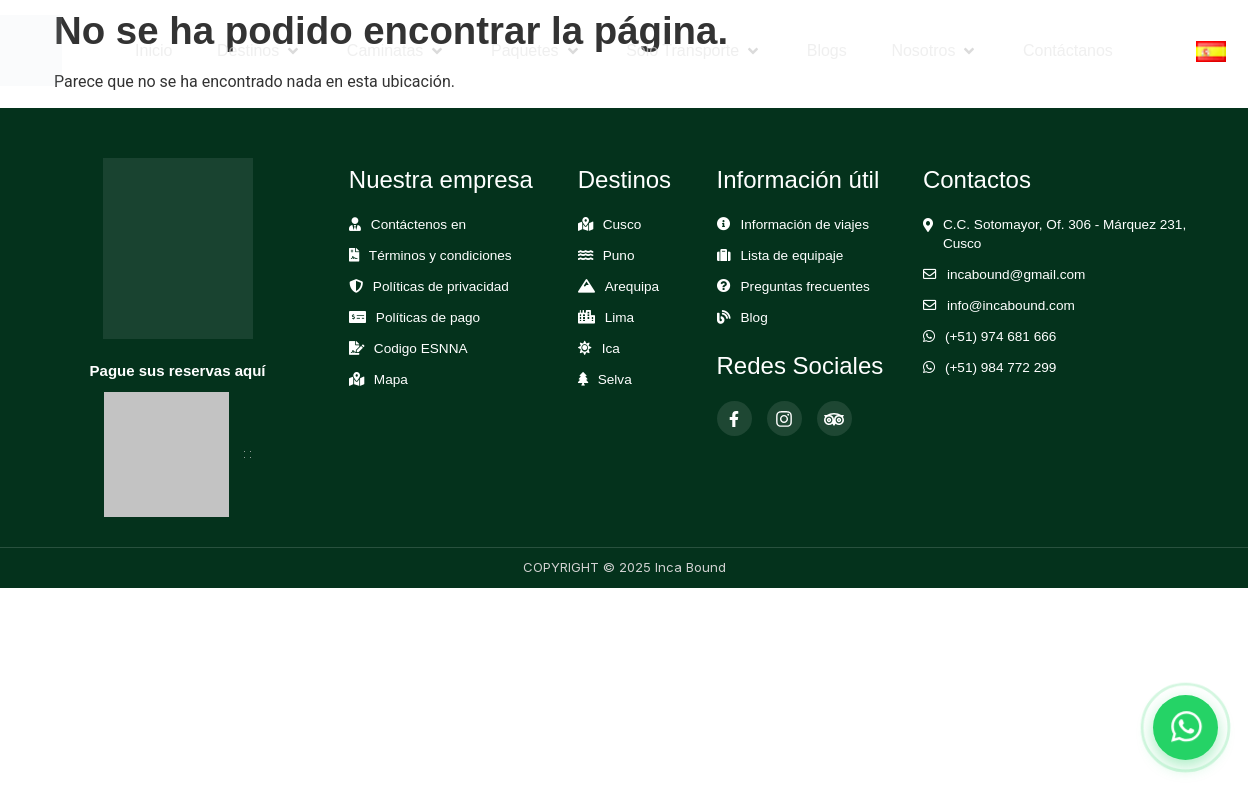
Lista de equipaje (792, 255)
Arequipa (632, 286)
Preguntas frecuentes (805, 286)
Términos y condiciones (440, 255)
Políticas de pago (428, 317)
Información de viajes (805, 224)
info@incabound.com (1011, 305)
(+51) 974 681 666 (1001, 336)
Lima (619, 317)
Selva (615, 379)
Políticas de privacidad (441, 286)
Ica (611, 348)
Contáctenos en (418, 224)
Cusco (622, 224)
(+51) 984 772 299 (1001, 367)
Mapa (391, 379)
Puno (619, 255)
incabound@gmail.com (1016, 274)
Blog (754, 317)
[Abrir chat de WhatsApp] (1185, 727)
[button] (259, 51)
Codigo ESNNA (421, 348)
